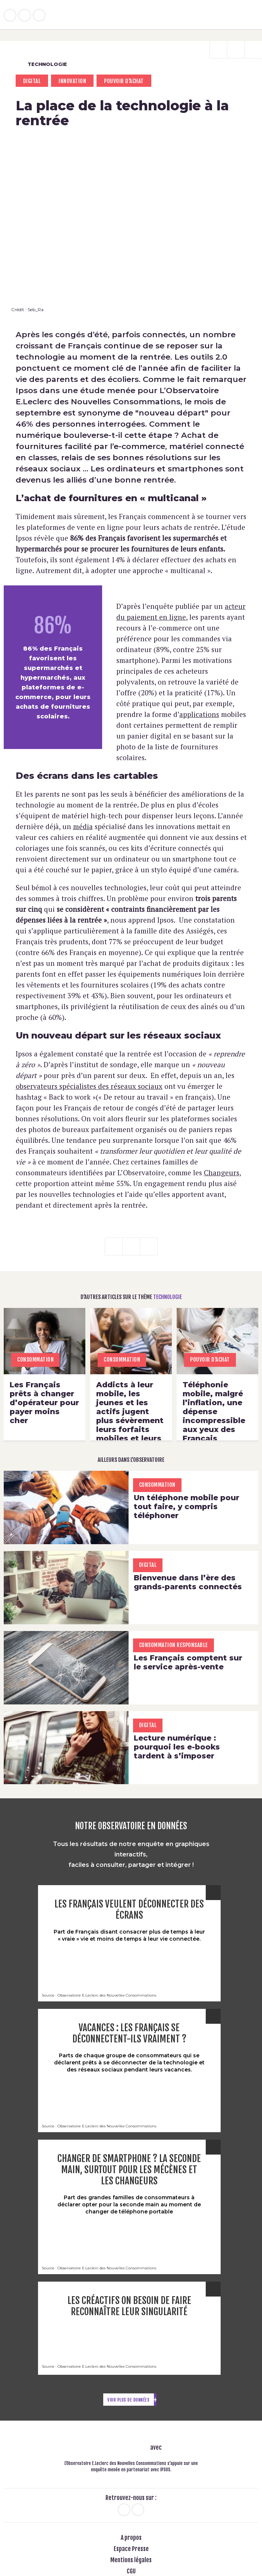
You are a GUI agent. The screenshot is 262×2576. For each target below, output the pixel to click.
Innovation (72, 81)
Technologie (41, 64)
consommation (35, 1359)
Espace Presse (131, 2549)
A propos (131, 2538)
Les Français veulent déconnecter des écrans (129, 1909)
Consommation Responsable (173, 1645)
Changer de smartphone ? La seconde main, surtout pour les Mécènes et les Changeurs (129, 2170)
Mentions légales (131, 2560)
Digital (32, 81)
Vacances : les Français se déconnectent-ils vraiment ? (129, 2033)
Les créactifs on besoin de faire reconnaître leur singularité (129, 2306)
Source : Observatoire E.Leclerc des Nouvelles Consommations (99, 1995)
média (83, 826)
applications (199, 714)
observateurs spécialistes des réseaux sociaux (89, 1086)
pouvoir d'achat (124, 81)
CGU (131, 2571)
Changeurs (221, 1172)
